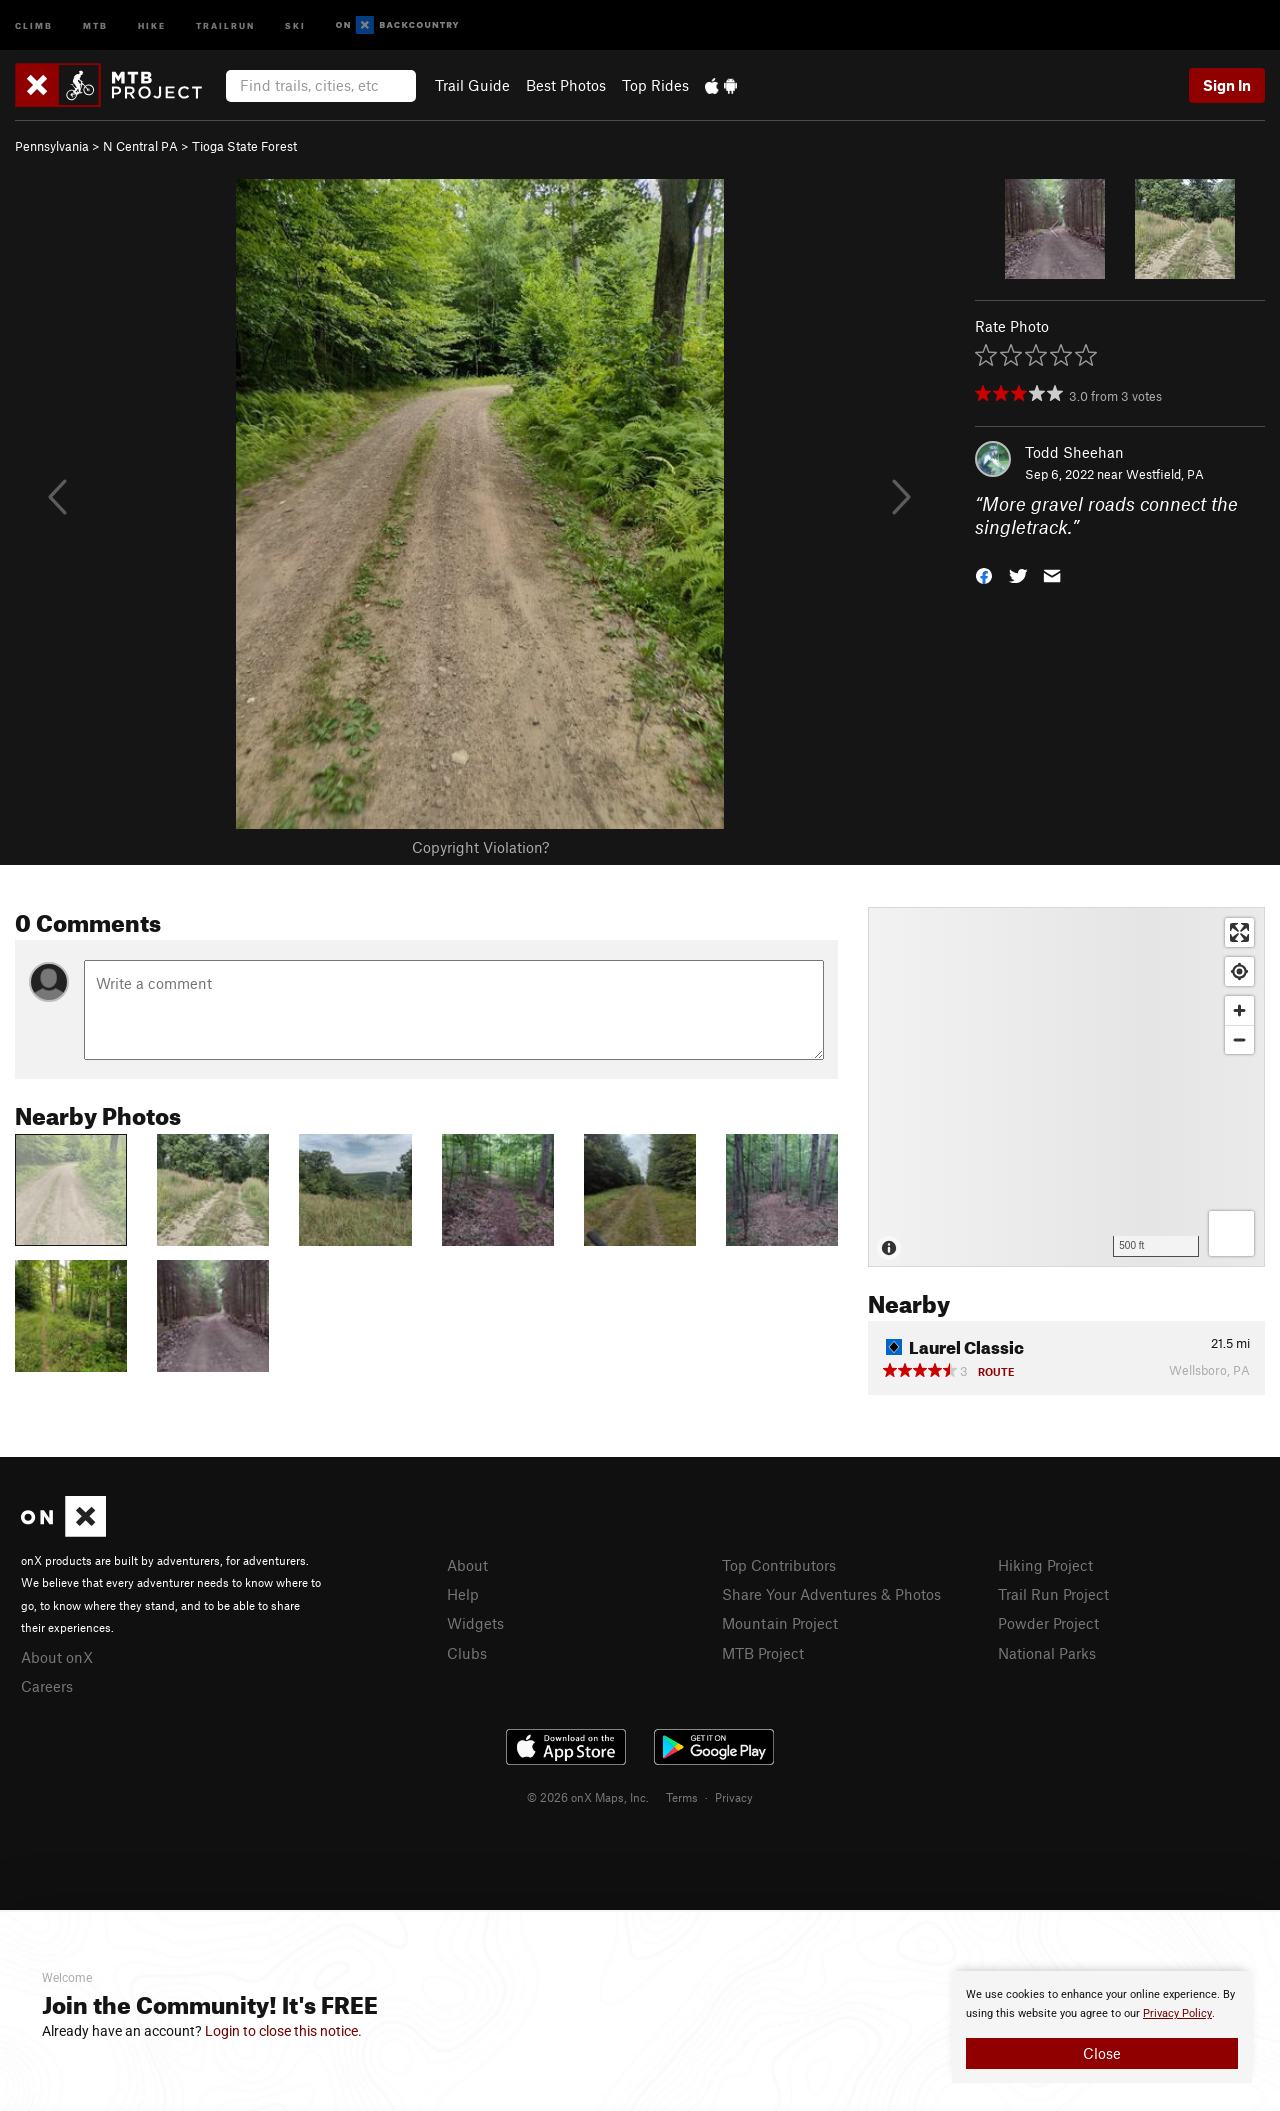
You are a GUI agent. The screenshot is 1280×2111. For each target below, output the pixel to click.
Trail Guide (472, 85)
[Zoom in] (1239, 1010)
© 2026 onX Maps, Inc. (588, 1797)
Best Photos (566, 85)
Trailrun (225, 24)
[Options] (1231, 1233)
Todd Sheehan (1074, 452)
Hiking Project (1045, 1565)
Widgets (475, 1623)
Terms (682, 1797)
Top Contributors (779, 1565)
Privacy (734, 1797)
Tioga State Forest (244, 146)
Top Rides (655, 85)
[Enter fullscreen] (1239, 932)
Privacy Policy (1177, 2013)
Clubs (467, 1653)
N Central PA (140, 146)
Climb (34, 24)
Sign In (1227, 85)
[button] (984, 573)
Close (1102, 2053)
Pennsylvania (52, 146)
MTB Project (763, 1653)
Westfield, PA (1165, 474)
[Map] (1066, 1087)
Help (463, 1594)
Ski (295, 24)
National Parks (1047, 1653)
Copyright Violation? (480, 847)
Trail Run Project (1053, 1594)
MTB (95, 24)
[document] (1102, 2027)
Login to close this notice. (283, 2031)
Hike (152, 24)
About (467, 1565)
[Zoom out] (1239, 1039)
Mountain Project (780, 1623)
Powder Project (1048, 1623)
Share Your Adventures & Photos (831, 1594)
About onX (57, 1657)
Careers (47, 1686)
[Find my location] (1239, 971)
